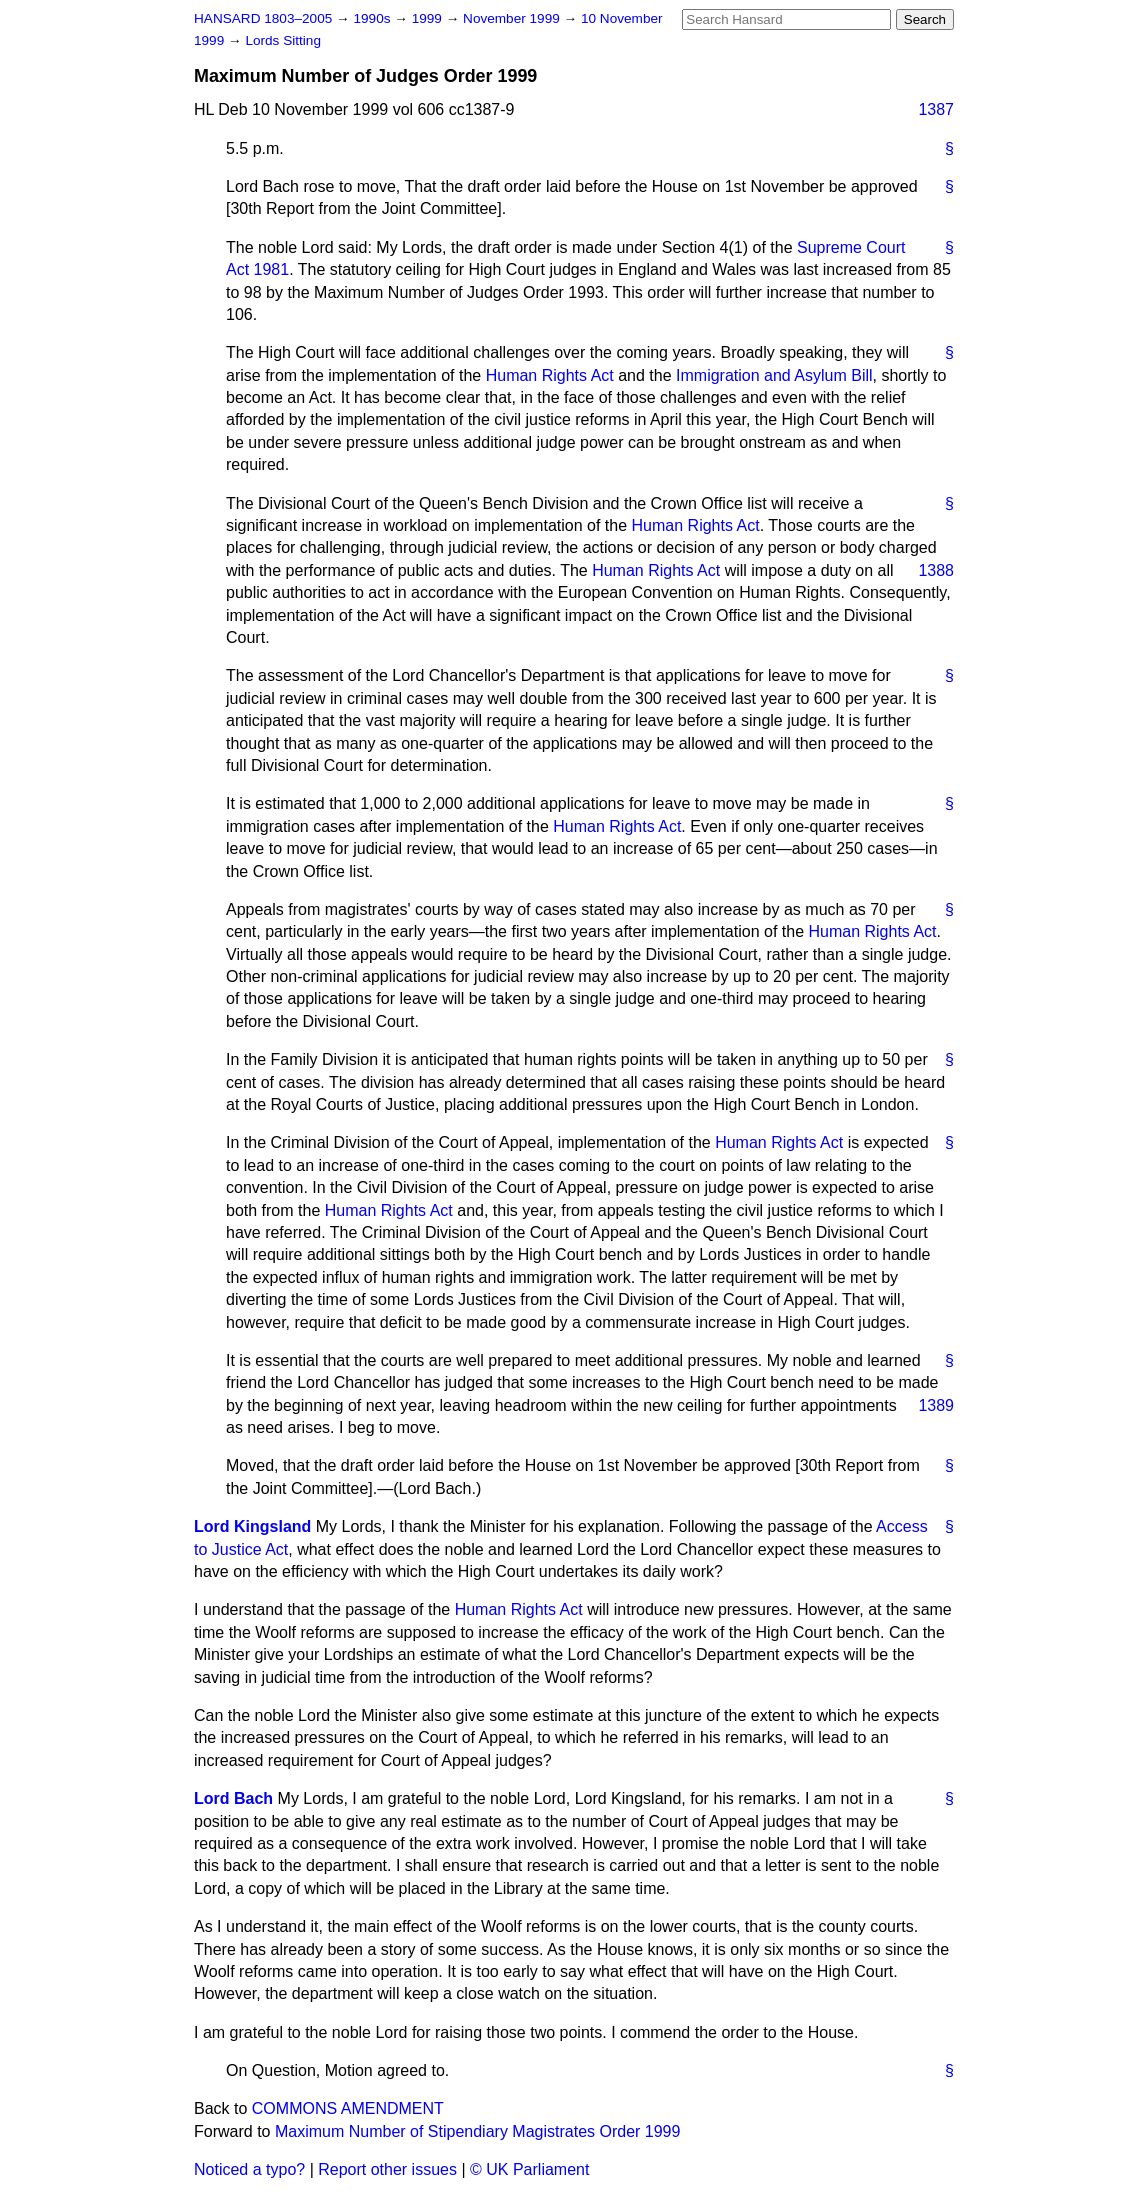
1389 (936, 1405)
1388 (936, 570)
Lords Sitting (283, 40)
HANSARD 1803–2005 (263, 18)
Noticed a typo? (249, 2169)
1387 (936, 109)
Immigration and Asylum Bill (774, 375)
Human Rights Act (550, 375)
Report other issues (387, 2169)
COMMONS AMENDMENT (348, 2108)
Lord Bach (233, 1798)
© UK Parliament (529, 2169)
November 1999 (513, 18)
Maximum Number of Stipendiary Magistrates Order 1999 (478, 2131)
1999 (429, 18)
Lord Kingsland (252, 1526)
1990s (373, 18)
